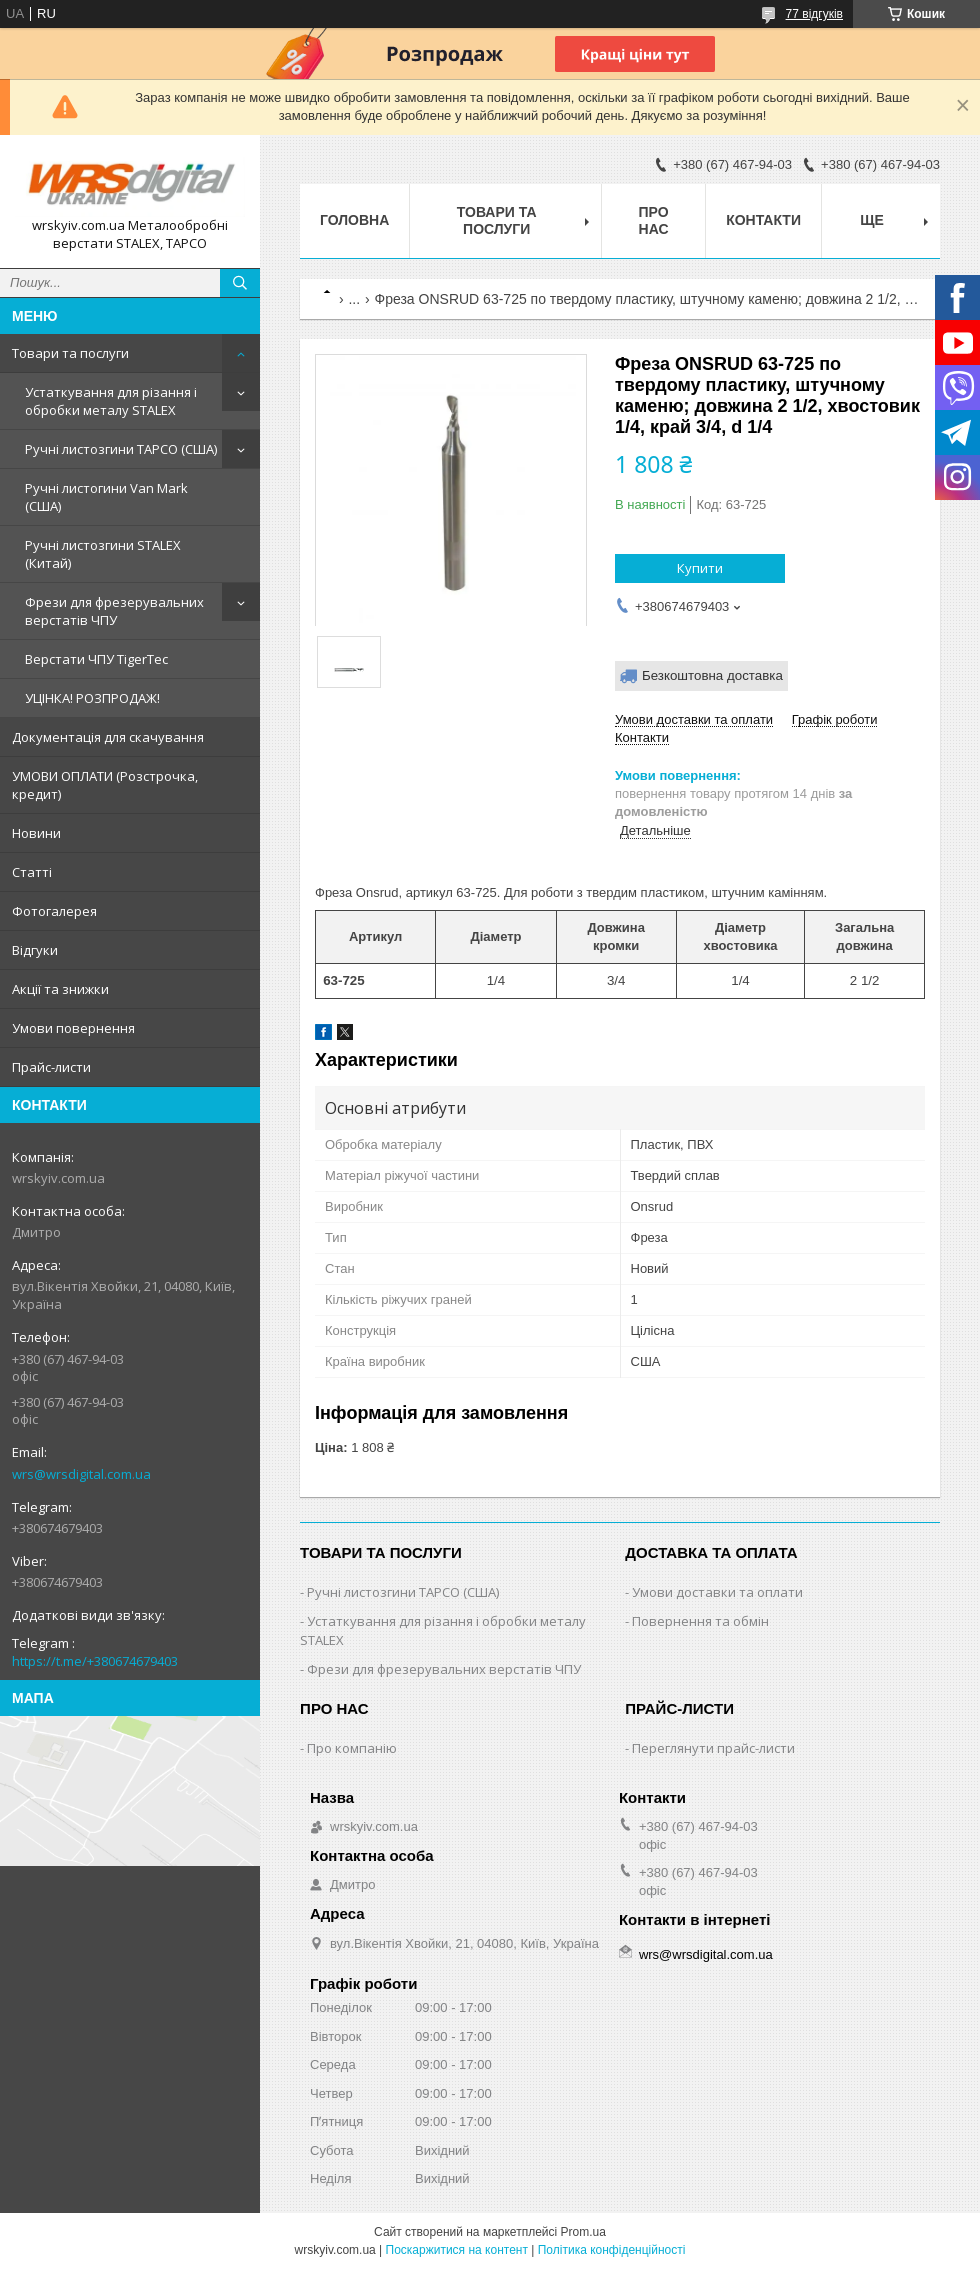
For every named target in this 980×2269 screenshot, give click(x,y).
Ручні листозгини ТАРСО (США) (121, 449)
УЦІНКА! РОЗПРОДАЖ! (92, 698)
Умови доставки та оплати (717, 1592)
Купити (700, 568)
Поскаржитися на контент (457, 2250)
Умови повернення (73, 1028)
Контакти (763, 220)
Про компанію (352, 1748)
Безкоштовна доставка (712, 675)
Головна (354, 220)
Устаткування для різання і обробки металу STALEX (111, 401)
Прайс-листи (51, 1067)
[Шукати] (240, 283)
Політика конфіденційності (612, 2250)
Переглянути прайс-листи (713, 1748)
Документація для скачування (108, 737)
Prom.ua (583, 2232)
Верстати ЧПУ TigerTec (96, 659)
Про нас (654, 220)
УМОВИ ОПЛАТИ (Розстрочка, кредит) (105, 785)
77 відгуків (814, 14)
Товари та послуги (70, 353)
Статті (32, 872)
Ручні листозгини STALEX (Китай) (103, 554)
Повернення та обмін (700, 1621)
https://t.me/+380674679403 (95, 1661)
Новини (36, 833)
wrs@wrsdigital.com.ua (81, 1474)
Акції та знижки (60, 989)
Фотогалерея (54, 911)
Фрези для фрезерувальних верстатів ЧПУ (114, 611)
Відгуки (35, 950)
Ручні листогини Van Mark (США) (106, 497)
